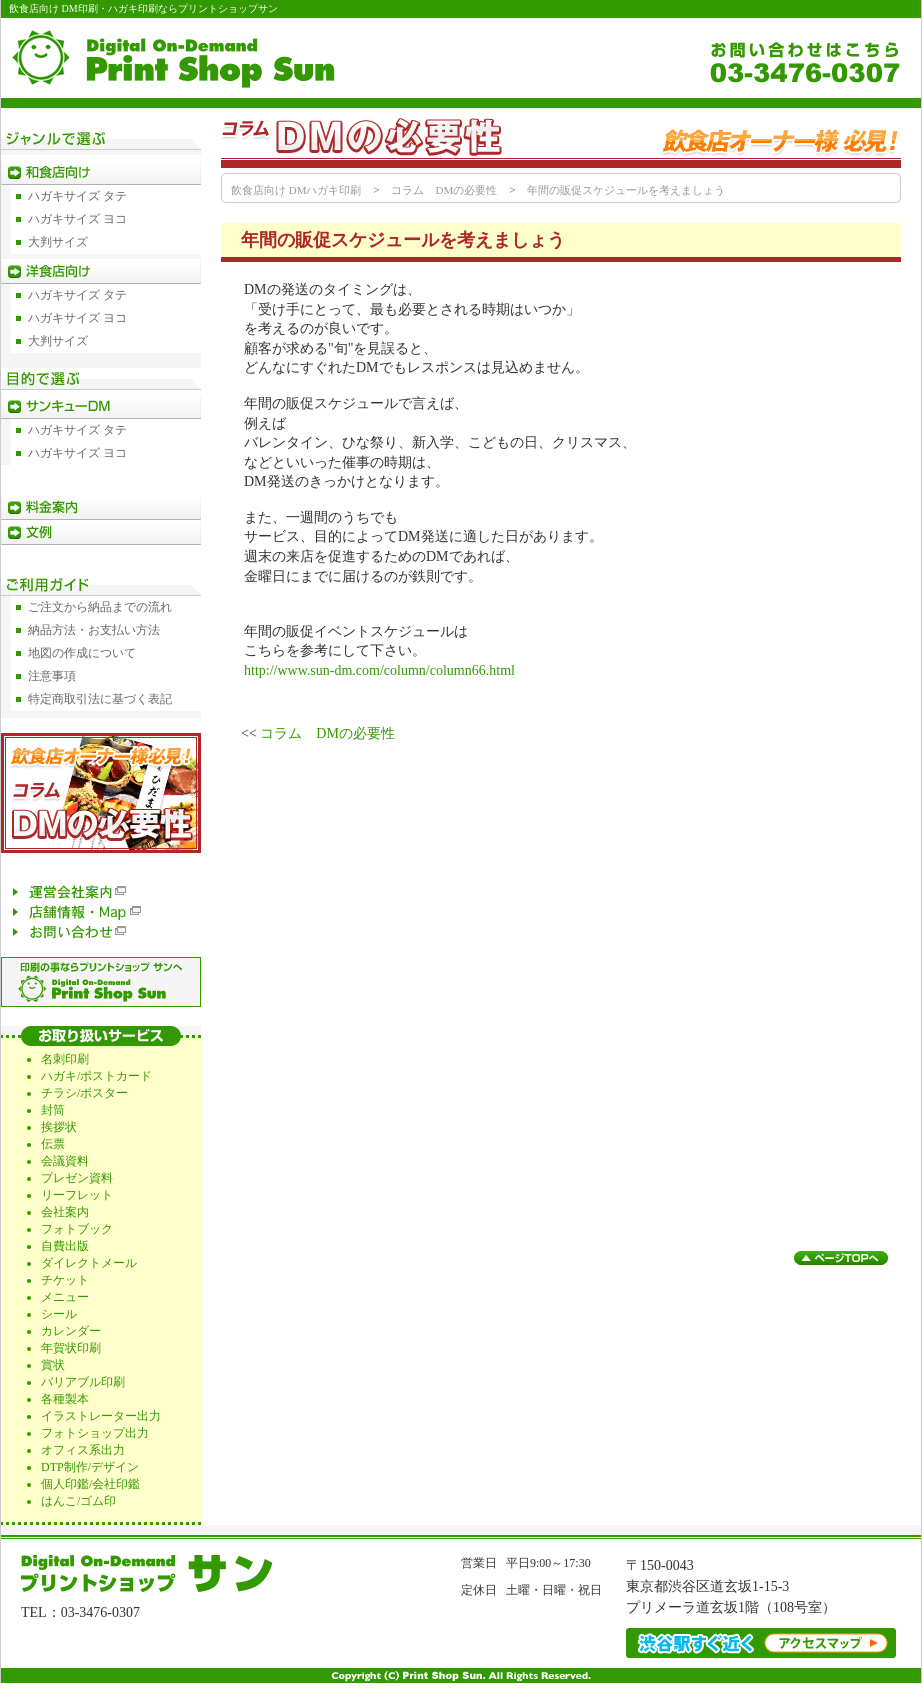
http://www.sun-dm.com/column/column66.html (379, 670)
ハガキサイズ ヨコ (77, 219)
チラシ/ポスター (84, 1093)
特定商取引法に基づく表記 (100, 699)
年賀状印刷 (71, 1348)
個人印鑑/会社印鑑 (90, 1484)
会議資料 (65, 1161)
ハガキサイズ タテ (77, 196)
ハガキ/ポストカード (96, 1076)
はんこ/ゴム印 (78, 1501)
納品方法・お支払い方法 (94, 630)
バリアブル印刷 (83, 1382)
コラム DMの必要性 (444, 190)
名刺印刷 (65, 1059)
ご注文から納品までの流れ (100, 607)
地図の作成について (82, 653)
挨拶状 (59, 1127)
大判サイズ (58, 242)
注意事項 (52, 676)
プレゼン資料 (77, 1178)
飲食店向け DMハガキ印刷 (296, 190)
